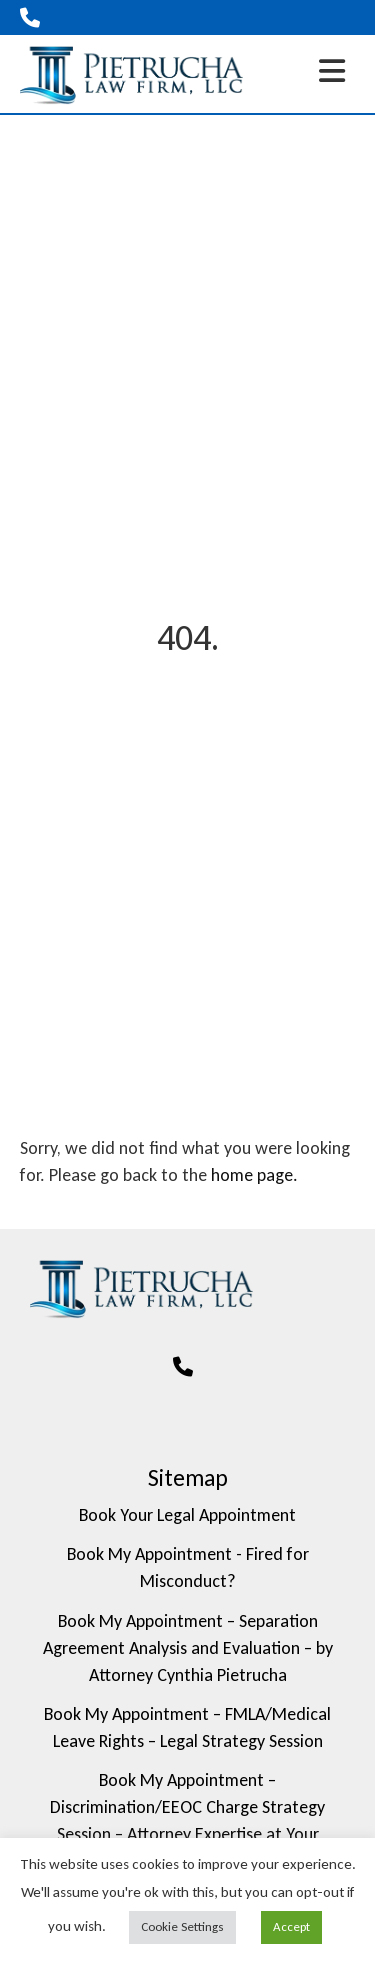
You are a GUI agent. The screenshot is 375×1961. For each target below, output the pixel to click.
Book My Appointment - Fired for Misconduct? (188, 1567)
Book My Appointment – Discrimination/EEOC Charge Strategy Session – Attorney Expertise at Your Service (187, 1820)
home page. (254, 1175)
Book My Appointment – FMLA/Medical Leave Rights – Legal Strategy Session (187, 1727)
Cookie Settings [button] (182, 1926)
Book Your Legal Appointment (187, 1515)
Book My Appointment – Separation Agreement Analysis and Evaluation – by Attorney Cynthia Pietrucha (188, 1648)
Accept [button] (291, 1926)
